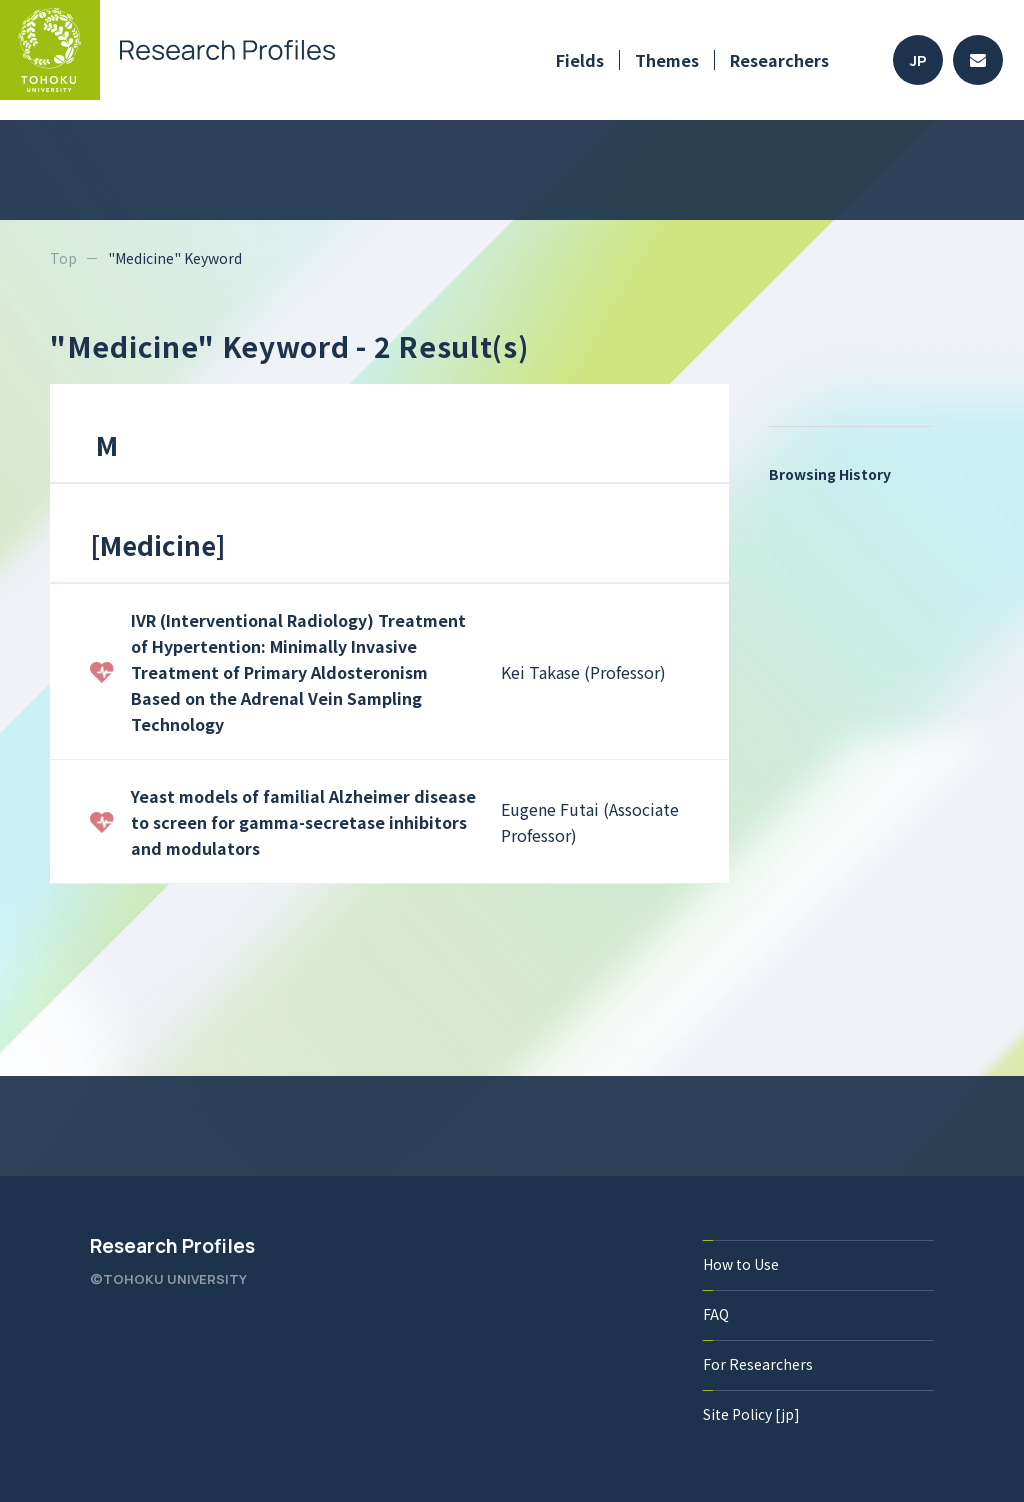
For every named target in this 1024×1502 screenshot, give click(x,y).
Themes (667, 60)
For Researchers (758, 1364)
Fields (580, 60)
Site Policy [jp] (751, 1414)
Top (63, 258)
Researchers (779, 60)
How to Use (741, 1264)
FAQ (716, 1314)
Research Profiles (172, 1246)
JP (918, 60)
